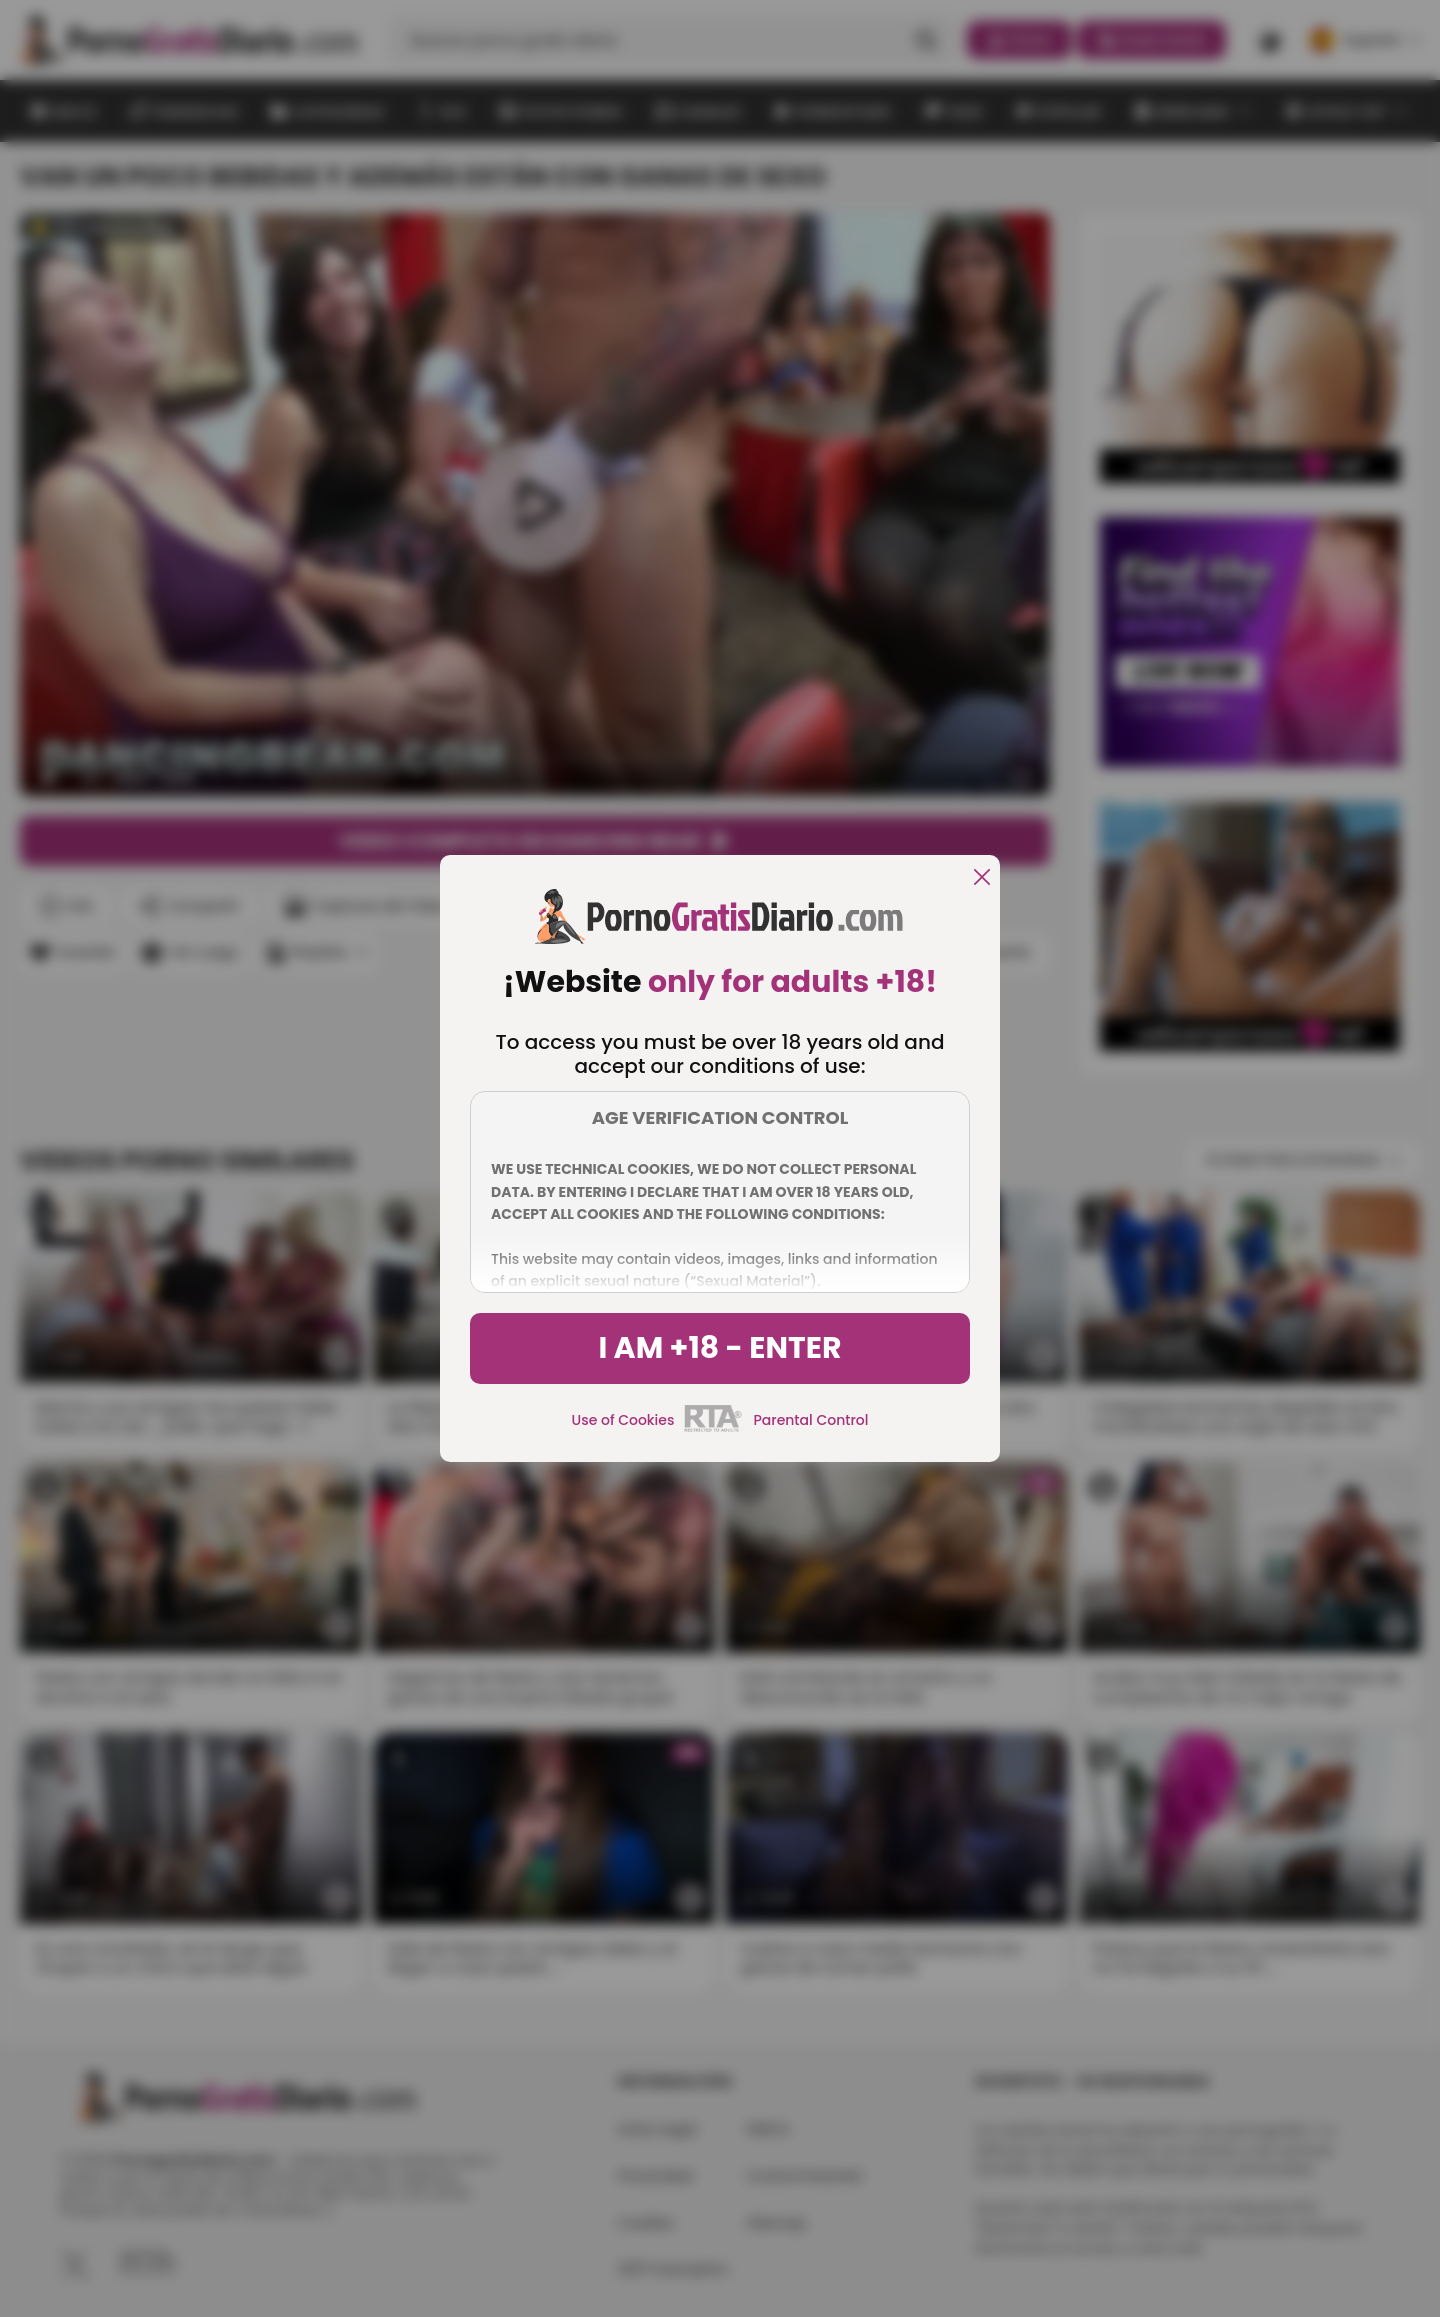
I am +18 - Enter (719, 1348)
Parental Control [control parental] (810, 1420)
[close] (982, 878)
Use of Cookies (623, 1420)
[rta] (713, 1429)
